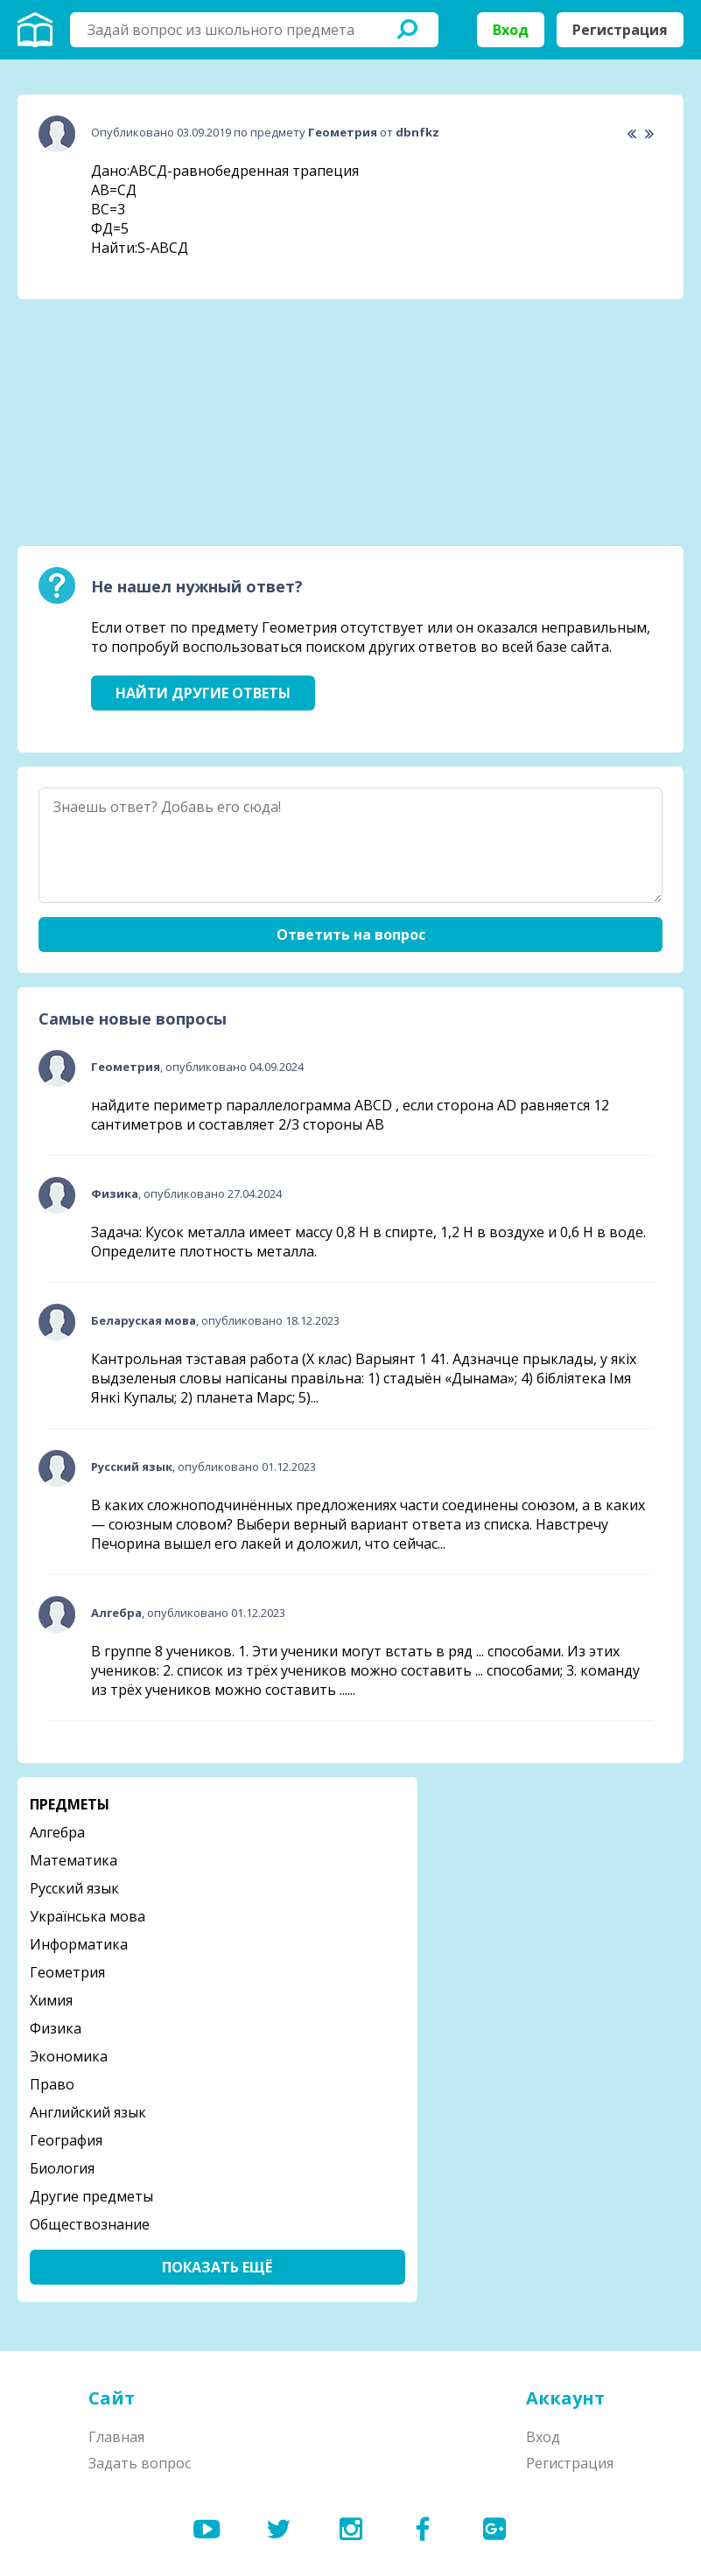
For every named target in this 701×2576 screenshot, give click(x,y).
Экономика (69, 2056)
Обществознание (90, 2224)
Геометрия (67, 1972)
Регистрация (620, 29)
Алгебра (57, 1832)
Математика (73, 1860)
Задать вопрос (139, 2463)
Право (52, 2084)
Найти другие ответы (203, 693)
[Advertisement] (149, 422)
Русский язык (74, 1888)
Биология (62, 2168)
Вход (511, 29)
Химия (51, 2000)
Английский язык (88, 2112)
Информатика (79, 1944)
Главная (116, 2436)
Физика (55, 2028)
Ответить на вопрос (351, 934)
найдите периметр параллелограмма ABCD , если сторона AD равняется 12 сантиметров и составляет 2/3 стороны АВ (350, 1115)
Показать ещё (217, 2267)
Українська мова (87, 1916)
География (66, 2140)
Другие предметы (91, 2196)
